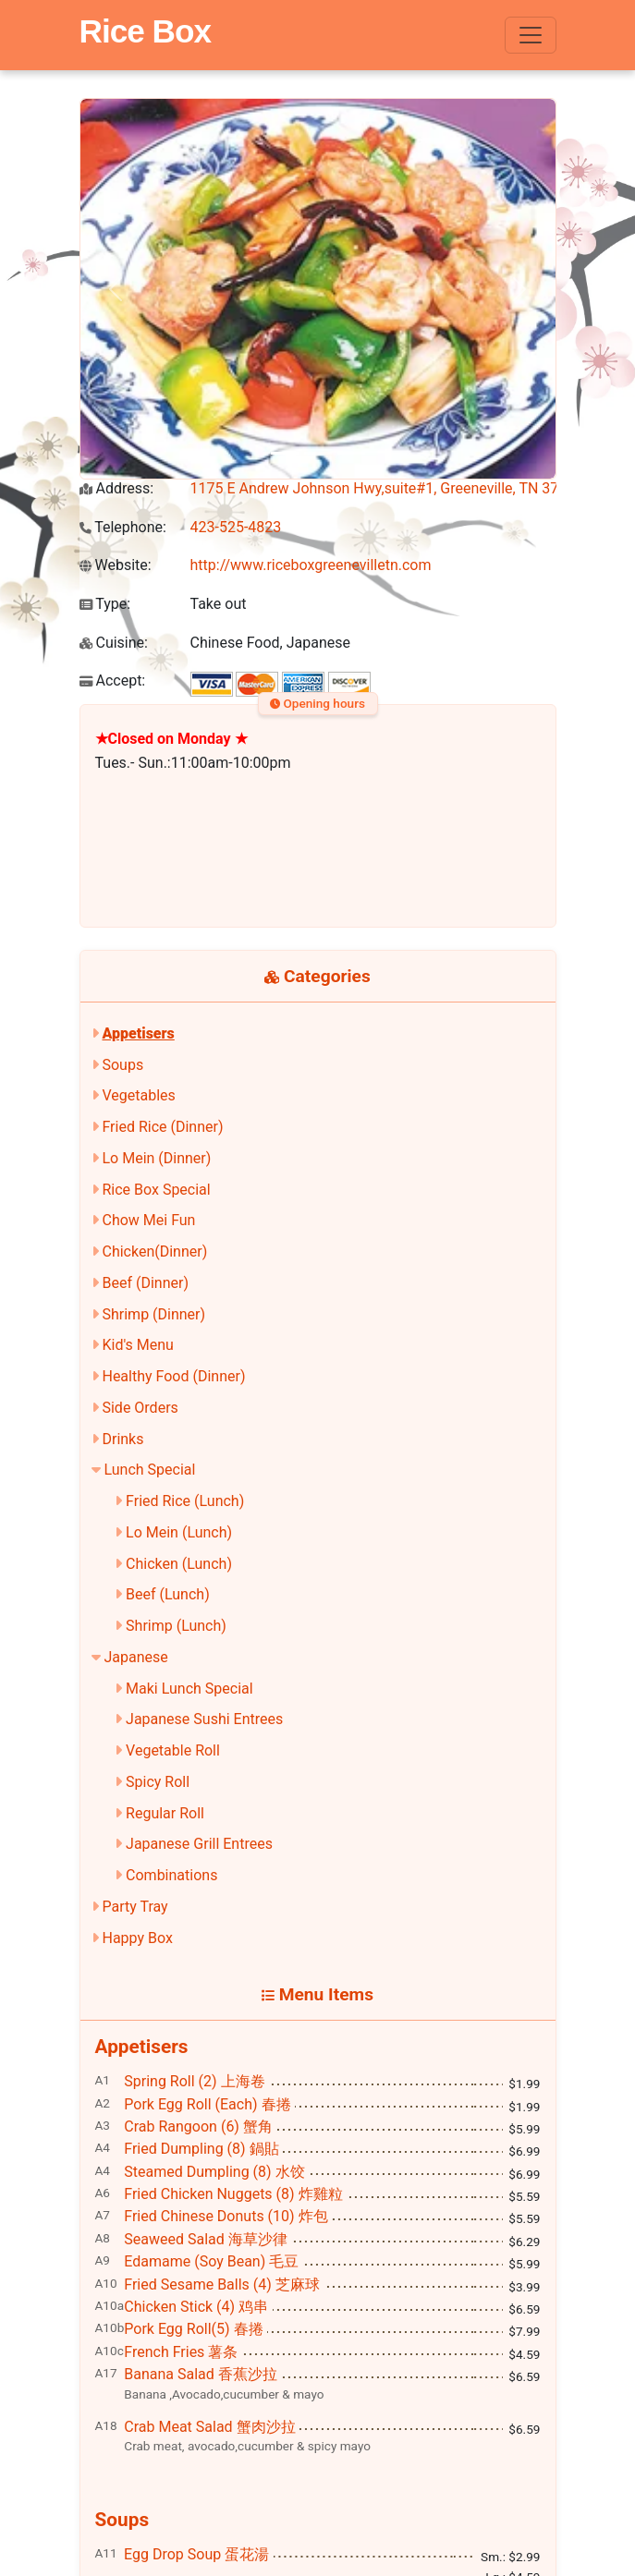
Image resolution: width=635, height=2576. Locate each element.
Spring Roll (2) (194, 2081)
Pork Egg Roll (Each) (207, 2104)
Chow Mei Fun (148, 1220)
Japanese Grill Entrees (199, 1844)
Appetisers (138, 1033)
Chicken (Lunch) (179, 1564)
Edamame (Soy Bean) (211, 2261)
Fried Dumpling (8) (201, 2148)
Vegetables (138, 1095)
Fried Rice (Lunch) (185, 1501)
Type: (105, 604)
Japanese (135, 1657)
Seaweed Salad (205, 2239)
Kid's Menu (137, 1345)
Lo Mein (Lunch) (179, 1532)
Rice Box (145, 31)
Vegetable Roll (173, 1750)
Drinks (122, 1439)
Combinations (171, 1875)
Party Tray (134, 1906)
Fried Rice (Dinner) (162, 1127)
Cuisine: (113, 642)
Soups (122, 1065)
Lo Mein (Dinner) (156, 1158)
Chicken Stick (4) (196, 2306)
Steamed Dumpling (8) (214, 2172)
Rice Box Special (156, 1189)
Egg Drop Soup (196, 2554)
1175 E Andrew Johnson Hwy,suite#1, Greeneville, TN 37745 (387, 488)
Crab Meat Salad (209, 2427)
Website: (115, 565)
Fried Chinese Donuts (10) (225, 2216)
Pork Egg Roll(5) (193, 2329)
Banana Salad (200, 2374)
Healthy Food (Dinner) (173, 1376)
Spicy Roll (157, 1782)
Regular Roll (165, 1813)
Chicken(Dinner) (154, 1251)
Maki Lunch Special (189, 1688)
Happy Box (137, 1938)
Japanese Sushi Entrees (204, 1719)
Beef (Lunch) (168, 1594)
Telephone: (122, 527)
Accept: (112, 680)
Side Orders (139, 1407)
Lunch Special (149, 1469)
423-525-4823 (236, 527)
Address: (116, 488)
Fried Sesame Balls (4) (222, 2284)
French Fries (181, 2352)
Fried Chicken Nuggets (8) (233, 2194)
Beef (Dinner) (145, 1283)
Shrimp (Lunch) (176, 1625)
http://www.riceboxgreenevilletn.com (311, 565)
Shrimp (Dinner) (153, 1314)
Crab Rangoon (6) (198, 2126)
